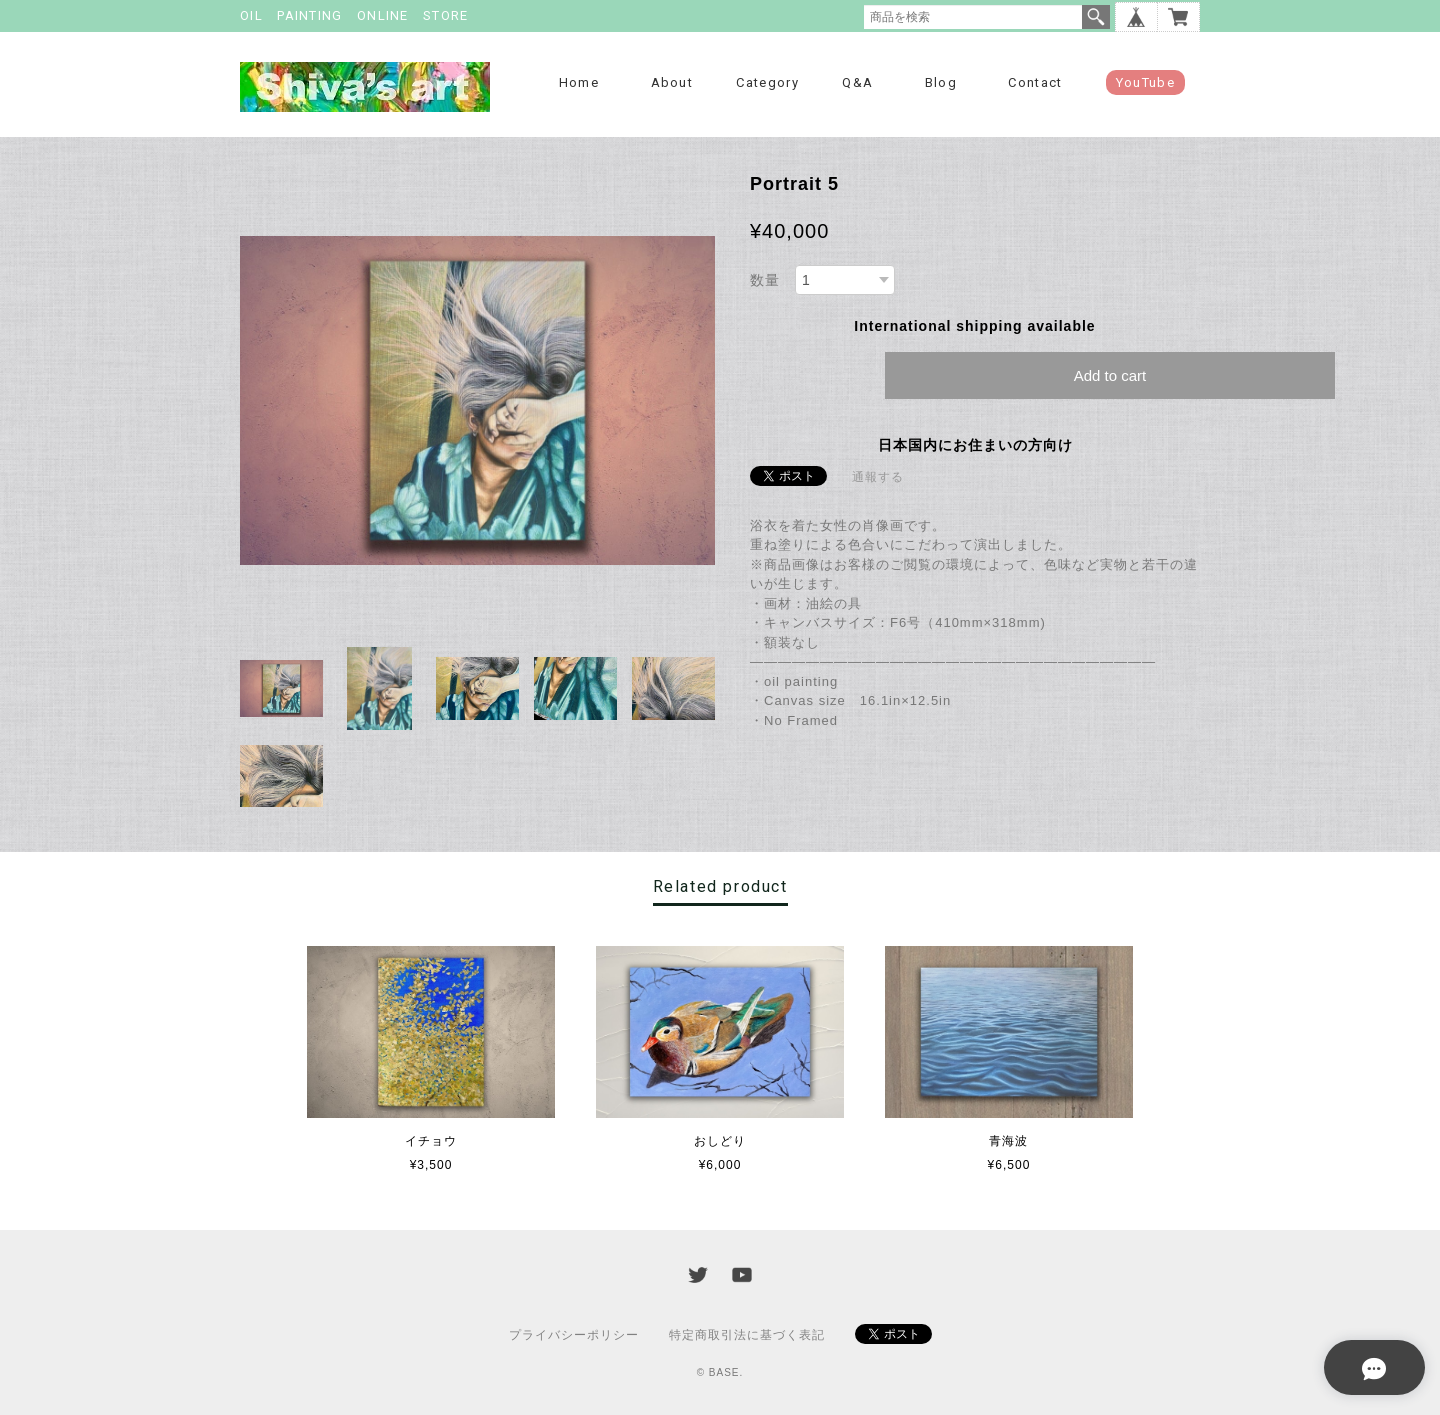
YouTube (1145, 82)
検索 (1096, 17)
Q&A (857, 82)
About (672, 82)
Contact (1035, 82)
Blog (941, 82)
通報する (878, 477)
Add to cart (1110, 375)
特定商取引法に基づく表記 (747, 1335)
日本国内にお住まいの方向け (975, 445)
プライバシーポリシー (574, 1335)
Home (579, 82)
